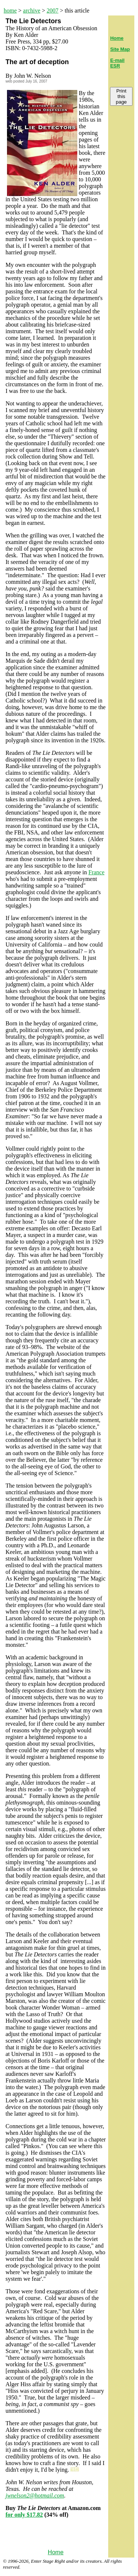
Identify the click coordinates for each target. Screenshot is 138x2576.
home (10, 10)
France (96, 872)
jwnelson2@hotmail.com (35, 2495)
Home (56, 2552)
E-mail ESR (117, 63)
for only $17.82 (24, 2514)
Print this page (121, 96)
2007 (53, 10)
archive (31, 10)
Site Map (120, 49)
